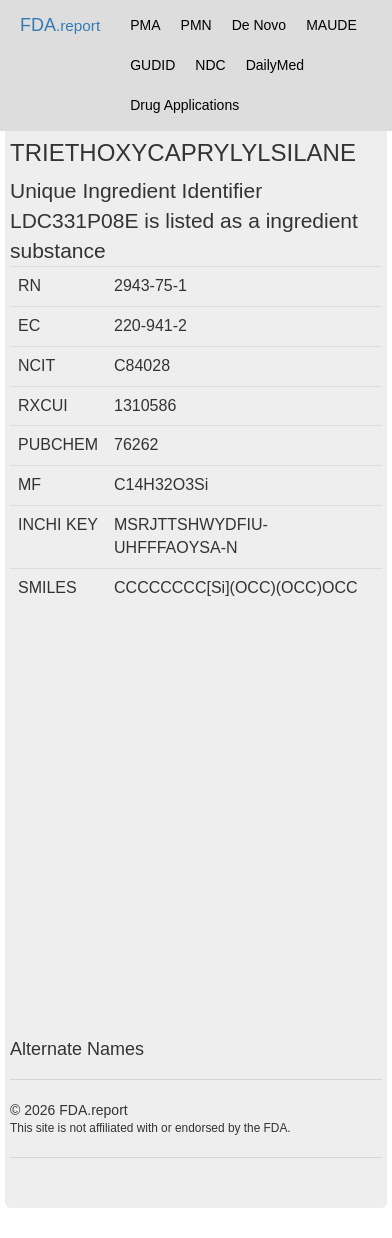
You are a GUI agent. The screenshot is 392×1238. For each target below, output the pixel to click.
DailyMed (275, 65)
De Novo (259, 25)
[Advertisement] (196, 824)
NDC (210, 65)
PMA (145, 25)
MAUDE (331, 25)
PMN (196, 25)
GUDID (152, 65)
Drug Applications (184, 105)
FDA (60, 25)
